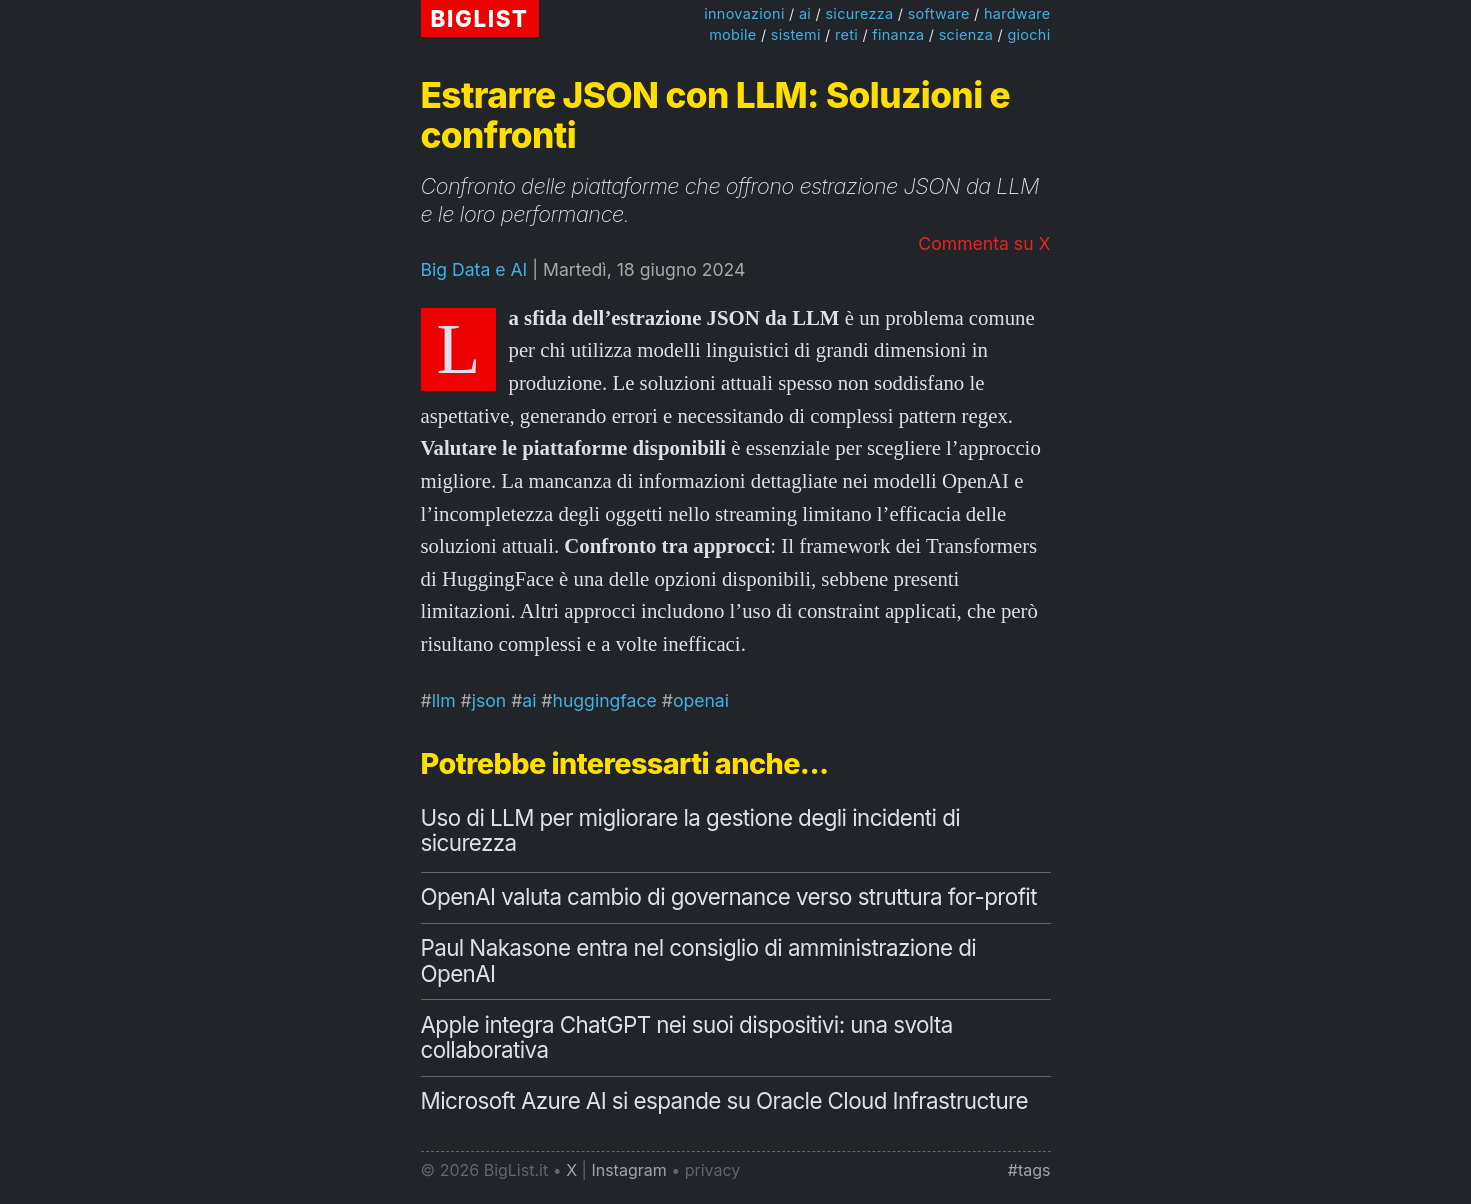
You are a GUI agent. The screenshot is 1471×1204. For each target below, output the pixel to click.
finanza (898, 34)
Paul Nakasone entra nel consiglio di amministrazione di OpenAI (699, 960)
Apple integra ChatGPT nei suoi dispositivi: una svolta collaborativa (687, 1037)
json (489, 700)
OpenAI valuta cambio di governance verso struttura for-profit (729, 896)
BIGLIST (480, 18)
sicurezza (859, 13)
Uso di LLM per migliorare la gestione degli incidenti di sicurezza (691, 830)
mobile (732, 34)
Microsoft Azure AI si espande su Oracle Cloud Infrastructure (725, 1100)
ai (805, 13)
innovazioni (744, 13)
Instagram (628, 1170)
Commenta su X (984, 243)
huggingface (605, 700)
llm (444, 700)
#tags (1029, 1170)
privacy (713, 1170)
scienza (966, 34)
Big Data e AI (474, 269)
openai (701, 700)
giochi (1028, 34)
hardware (1017, 13)
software (939, 13)
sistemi (796, 34)
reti (846, 34)
